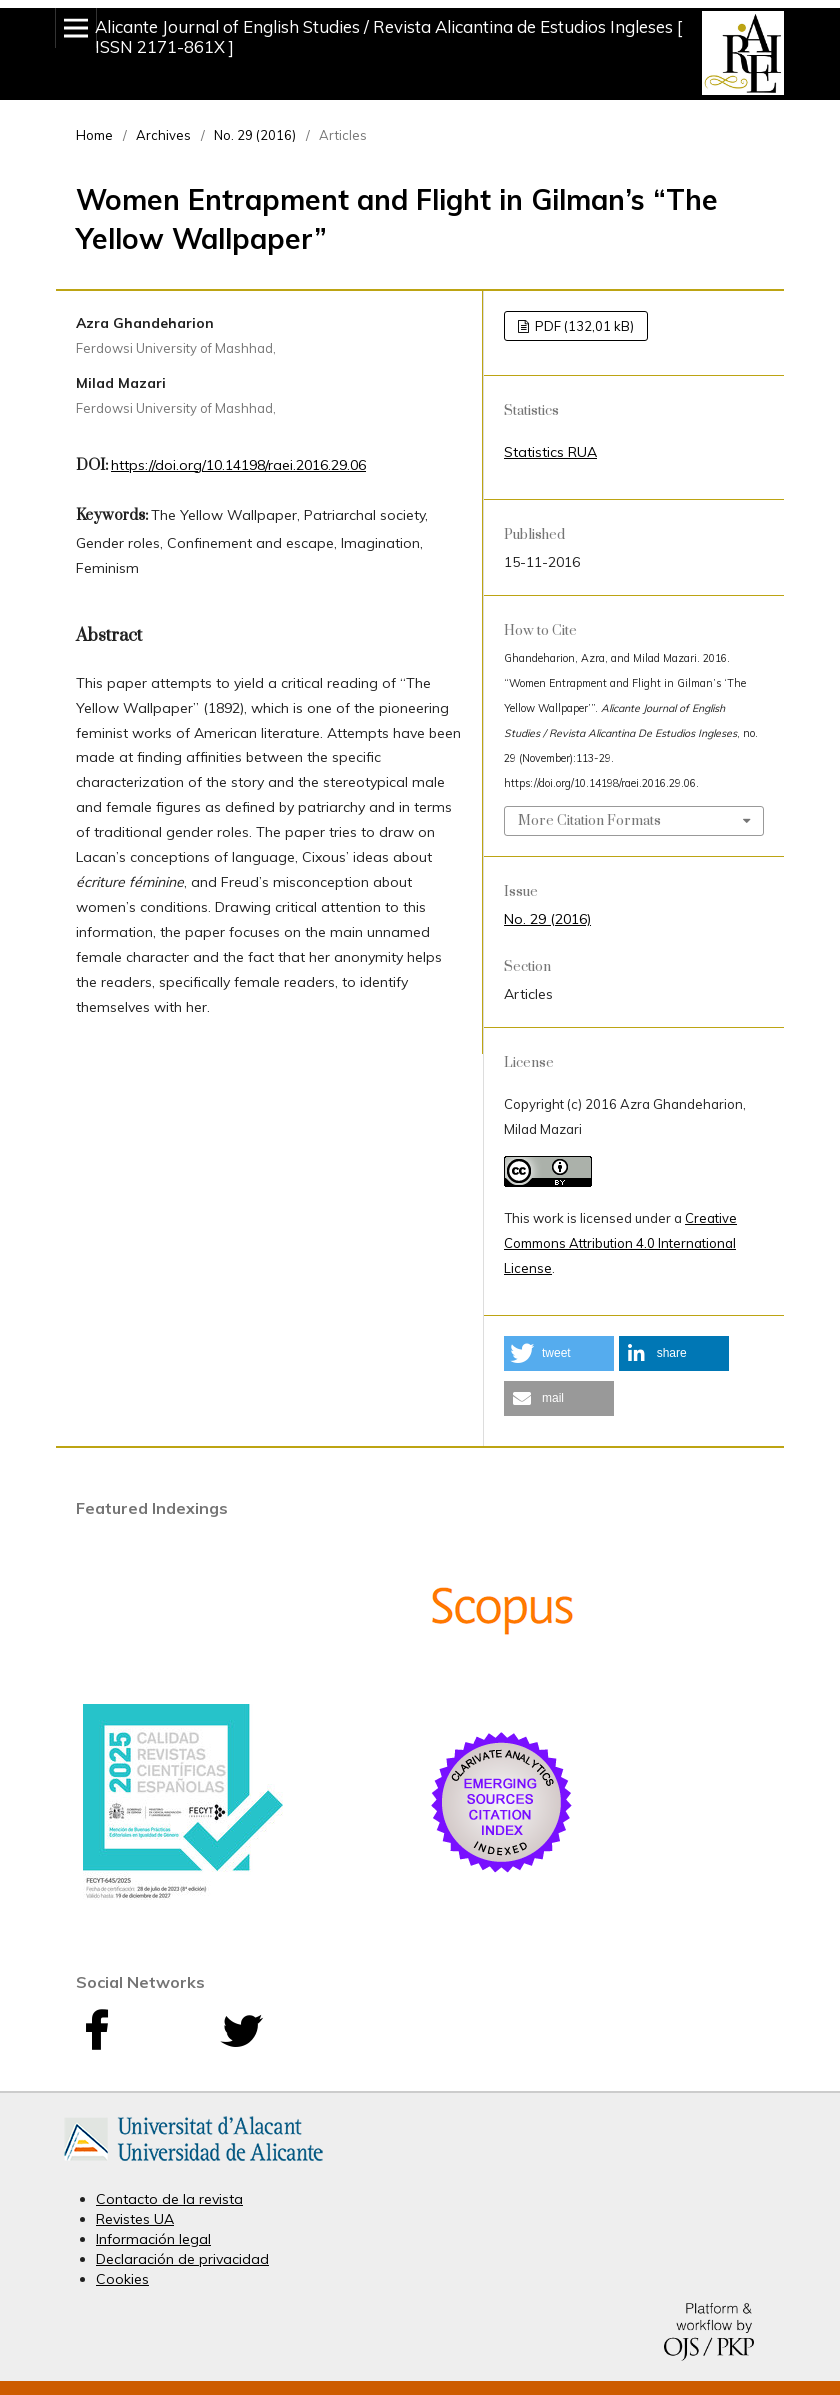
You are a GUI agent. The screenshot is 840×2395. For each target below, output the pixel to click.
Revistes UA (135, 2219)
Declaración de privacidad (182, 2259)
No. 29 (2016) (255, 135)
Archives (163, 135)
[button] (559, 1353)
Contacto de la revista (169, 2199)
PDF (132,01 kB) (583, 326)
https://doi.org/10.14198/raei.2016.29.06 (238, 465)
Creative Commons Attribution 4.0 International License (620, 1243)
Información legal (153, 2239)
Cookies (122, 2279)
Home (94, 135)
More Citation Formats (589, 821)
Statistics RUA (550, 452)
